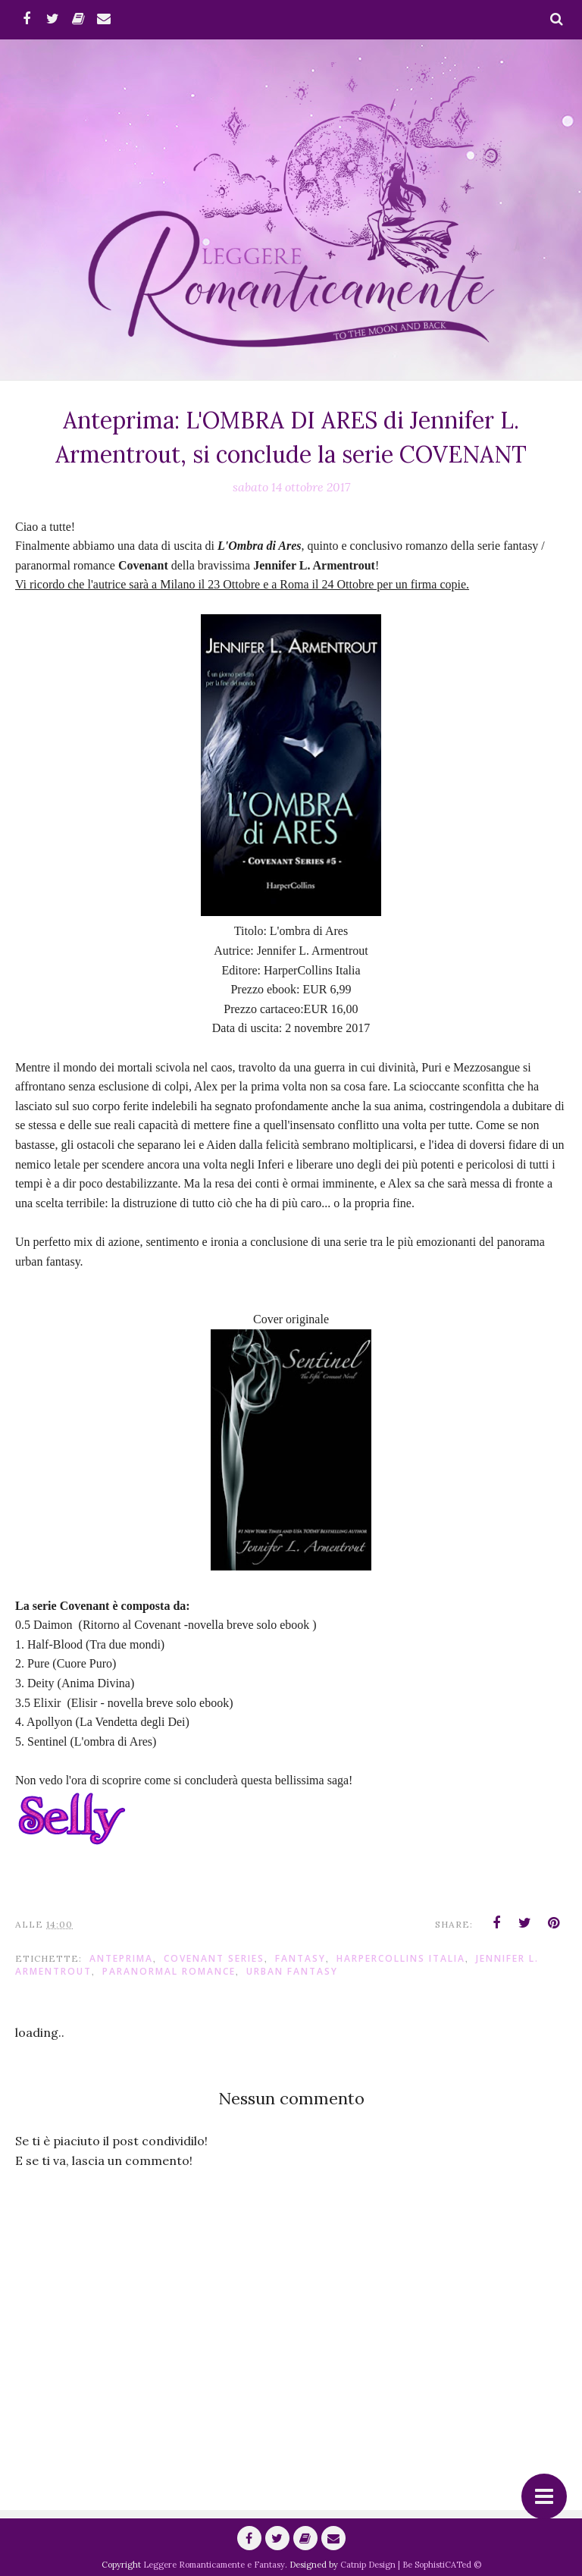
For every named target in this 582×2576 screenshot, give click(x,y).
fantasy (300, 1958)
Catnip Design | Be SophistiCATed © (410, 2564)
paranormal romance (169, 1971)
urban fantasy (292, 1971)
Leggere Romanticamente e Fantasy (214, 2564)
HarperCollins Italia (400, 1958)
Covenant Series (214, 1958)
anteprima (121, 1958)
